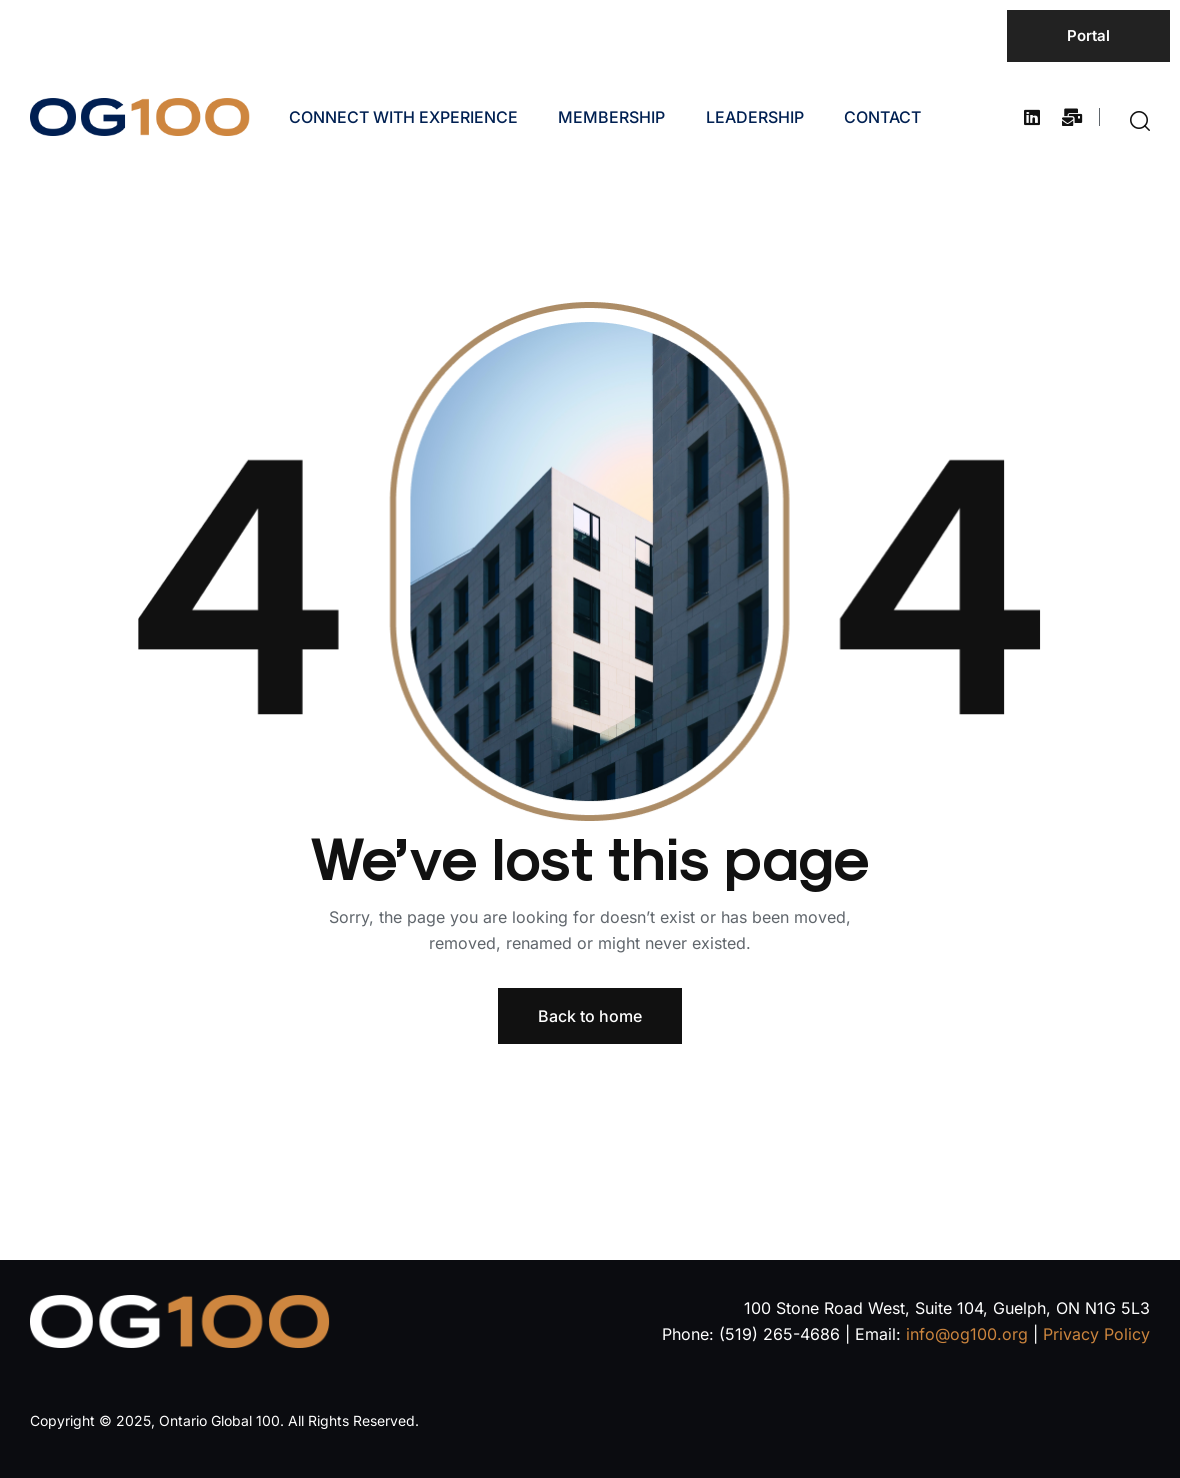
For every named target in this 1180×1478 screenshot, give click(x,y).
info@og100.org (967, 1334)
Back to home (590, 1016)
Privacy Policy (1096, 1334)
